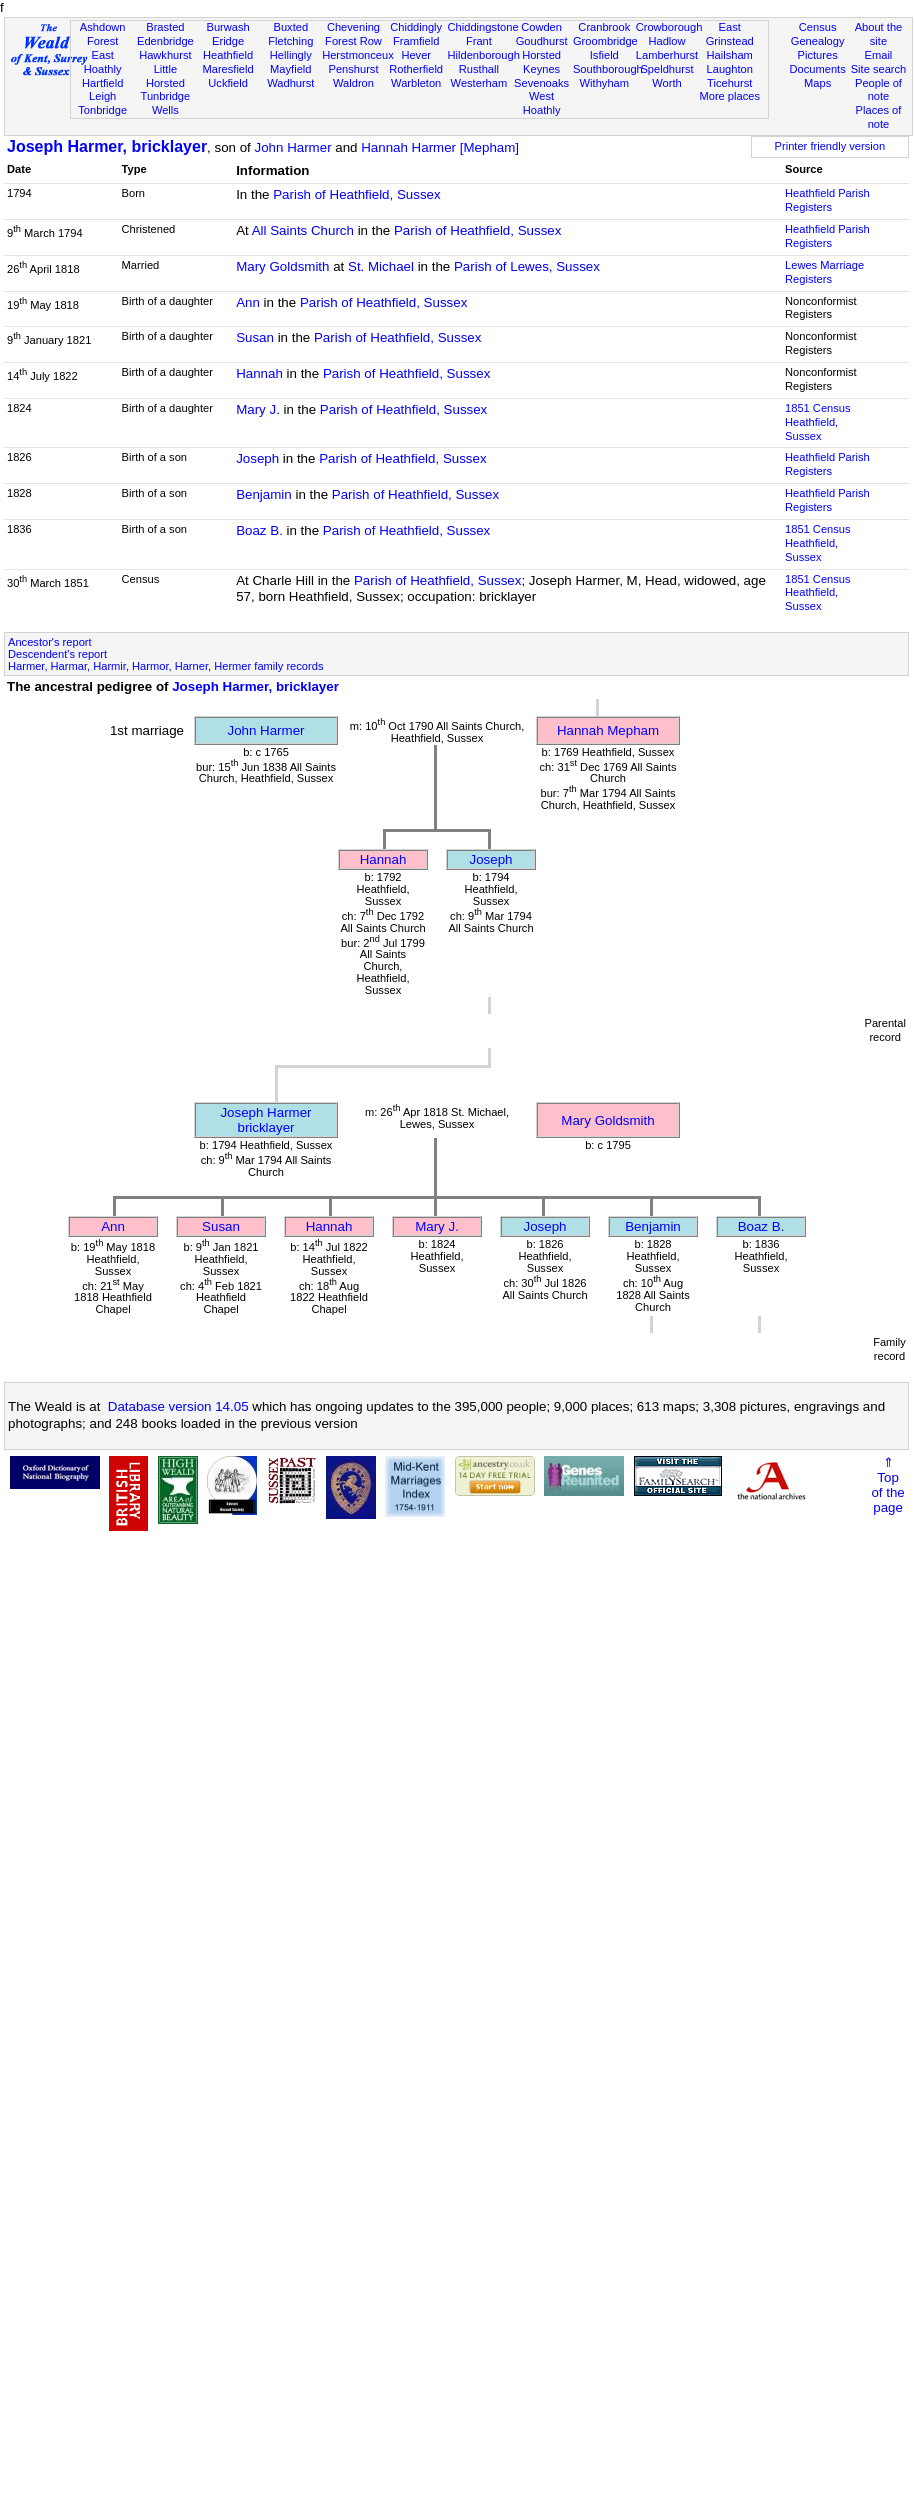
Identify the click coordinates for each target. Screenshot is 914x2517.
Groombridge (605, 41)
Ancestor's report (50, 642)
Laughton (730, 69)
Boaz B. (259, 530)
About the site (879, 34)
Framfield (416, 41)
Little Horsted (165, 76)
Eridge (228, 41)
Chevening (353, 27)
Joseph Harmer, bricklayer (107, 146)
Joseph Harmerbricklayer (265, 1120)
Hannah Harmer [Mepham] (440, 147)
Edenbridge (165, 41)
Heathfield (228, 55)
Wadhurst (290, 83)
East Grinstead (730, 34)
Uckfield (228, 83)
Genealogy (818, 41)
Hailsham (730, 55)
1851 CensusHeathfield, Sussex (817, 422)
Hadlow (666, 41)
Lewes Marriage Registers (824, 272)
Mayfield (290, 69)
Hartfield (102, 83)
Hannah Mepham (608, 730)
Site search (879, 69)
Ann (248, 302)
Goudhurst (542, 41)
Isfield (604, 55)
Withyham (604, 83)
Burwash (227, 27)
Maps (817, 83)
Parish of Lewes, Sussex (527, 266)
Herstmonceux (358, 55)
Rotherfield (416, 69)
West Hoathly (542, 103)
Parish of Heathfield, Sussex (356, 194)
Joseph (257, 458)
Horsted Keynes (541, 62)
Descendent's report (57, 654)
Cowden (541, 27)
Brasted (165, 27)
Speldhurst (666, 69)
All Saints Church (303, 230)
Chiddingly (416, 27)
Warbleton (416, 83)
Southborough (608, 69)
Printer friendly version (830, 146)
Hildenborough (484, 55)
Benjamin (264, 494)
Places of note (879, 117)
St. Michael (381, 266)
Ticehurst (729, 83)
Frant (479, 41)
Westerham (479, 83)
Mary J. (258, 409)
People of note (878, 90)
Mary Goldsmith (282, 266)
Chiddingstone (483, 27)
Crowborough (669, 27)
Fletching (290, 41)
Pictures (818, 55)
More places (729, 96)
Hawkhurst (165, 55)
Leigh (102, 96)
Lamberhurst (667, 55)
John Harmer (293, 147)
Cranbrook (604, 27)
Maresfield (227, 69)
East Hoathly (103, 62)
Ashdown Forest (103, 34)
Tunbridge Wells (166, 103)
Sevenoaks (541, 83)
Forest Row (353, 41)
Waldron (353, 83)
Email (879, 55)
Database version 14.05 (178, 1406)
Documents (818, 69)
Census (818, 27)
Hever (416, 55)
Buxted (290, 27)
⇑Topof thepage (887, 1485)
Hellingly (291, 55)
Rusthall (479, 69)
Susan (255, 337)
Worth (666, 83)
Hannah (259, 373)
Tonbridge (102, 110)
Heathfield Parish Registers (827, 200)
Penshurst (353, 69)
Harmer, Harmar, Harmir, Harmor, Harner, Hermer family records (165, 666)
